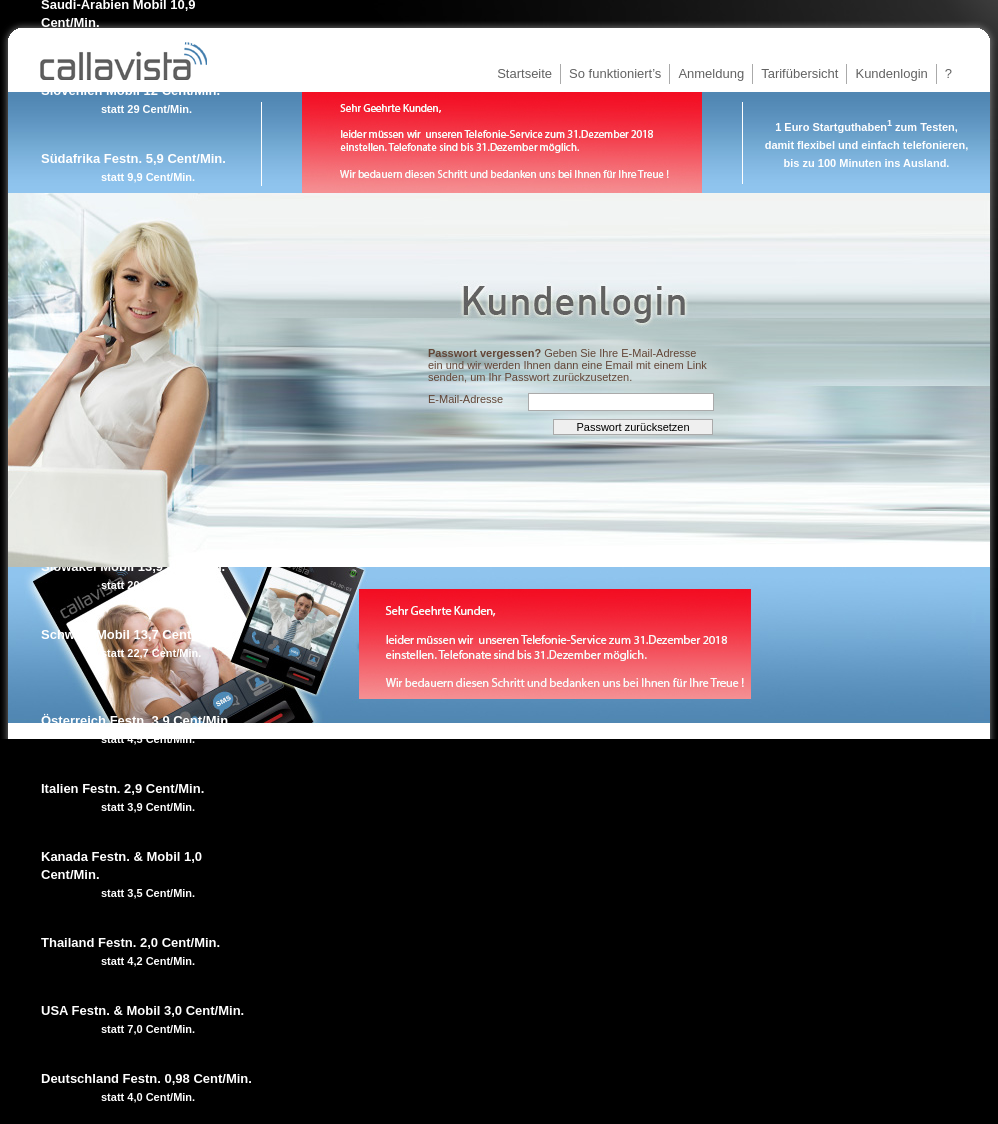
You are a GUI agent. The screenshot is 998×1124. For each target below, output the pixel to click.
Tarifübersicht (799, 73)
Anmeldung (711, 73)
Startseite (524, 73)
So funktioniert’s (615, 73)
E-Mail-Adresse (465, 399)
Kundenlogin (891, 73)
